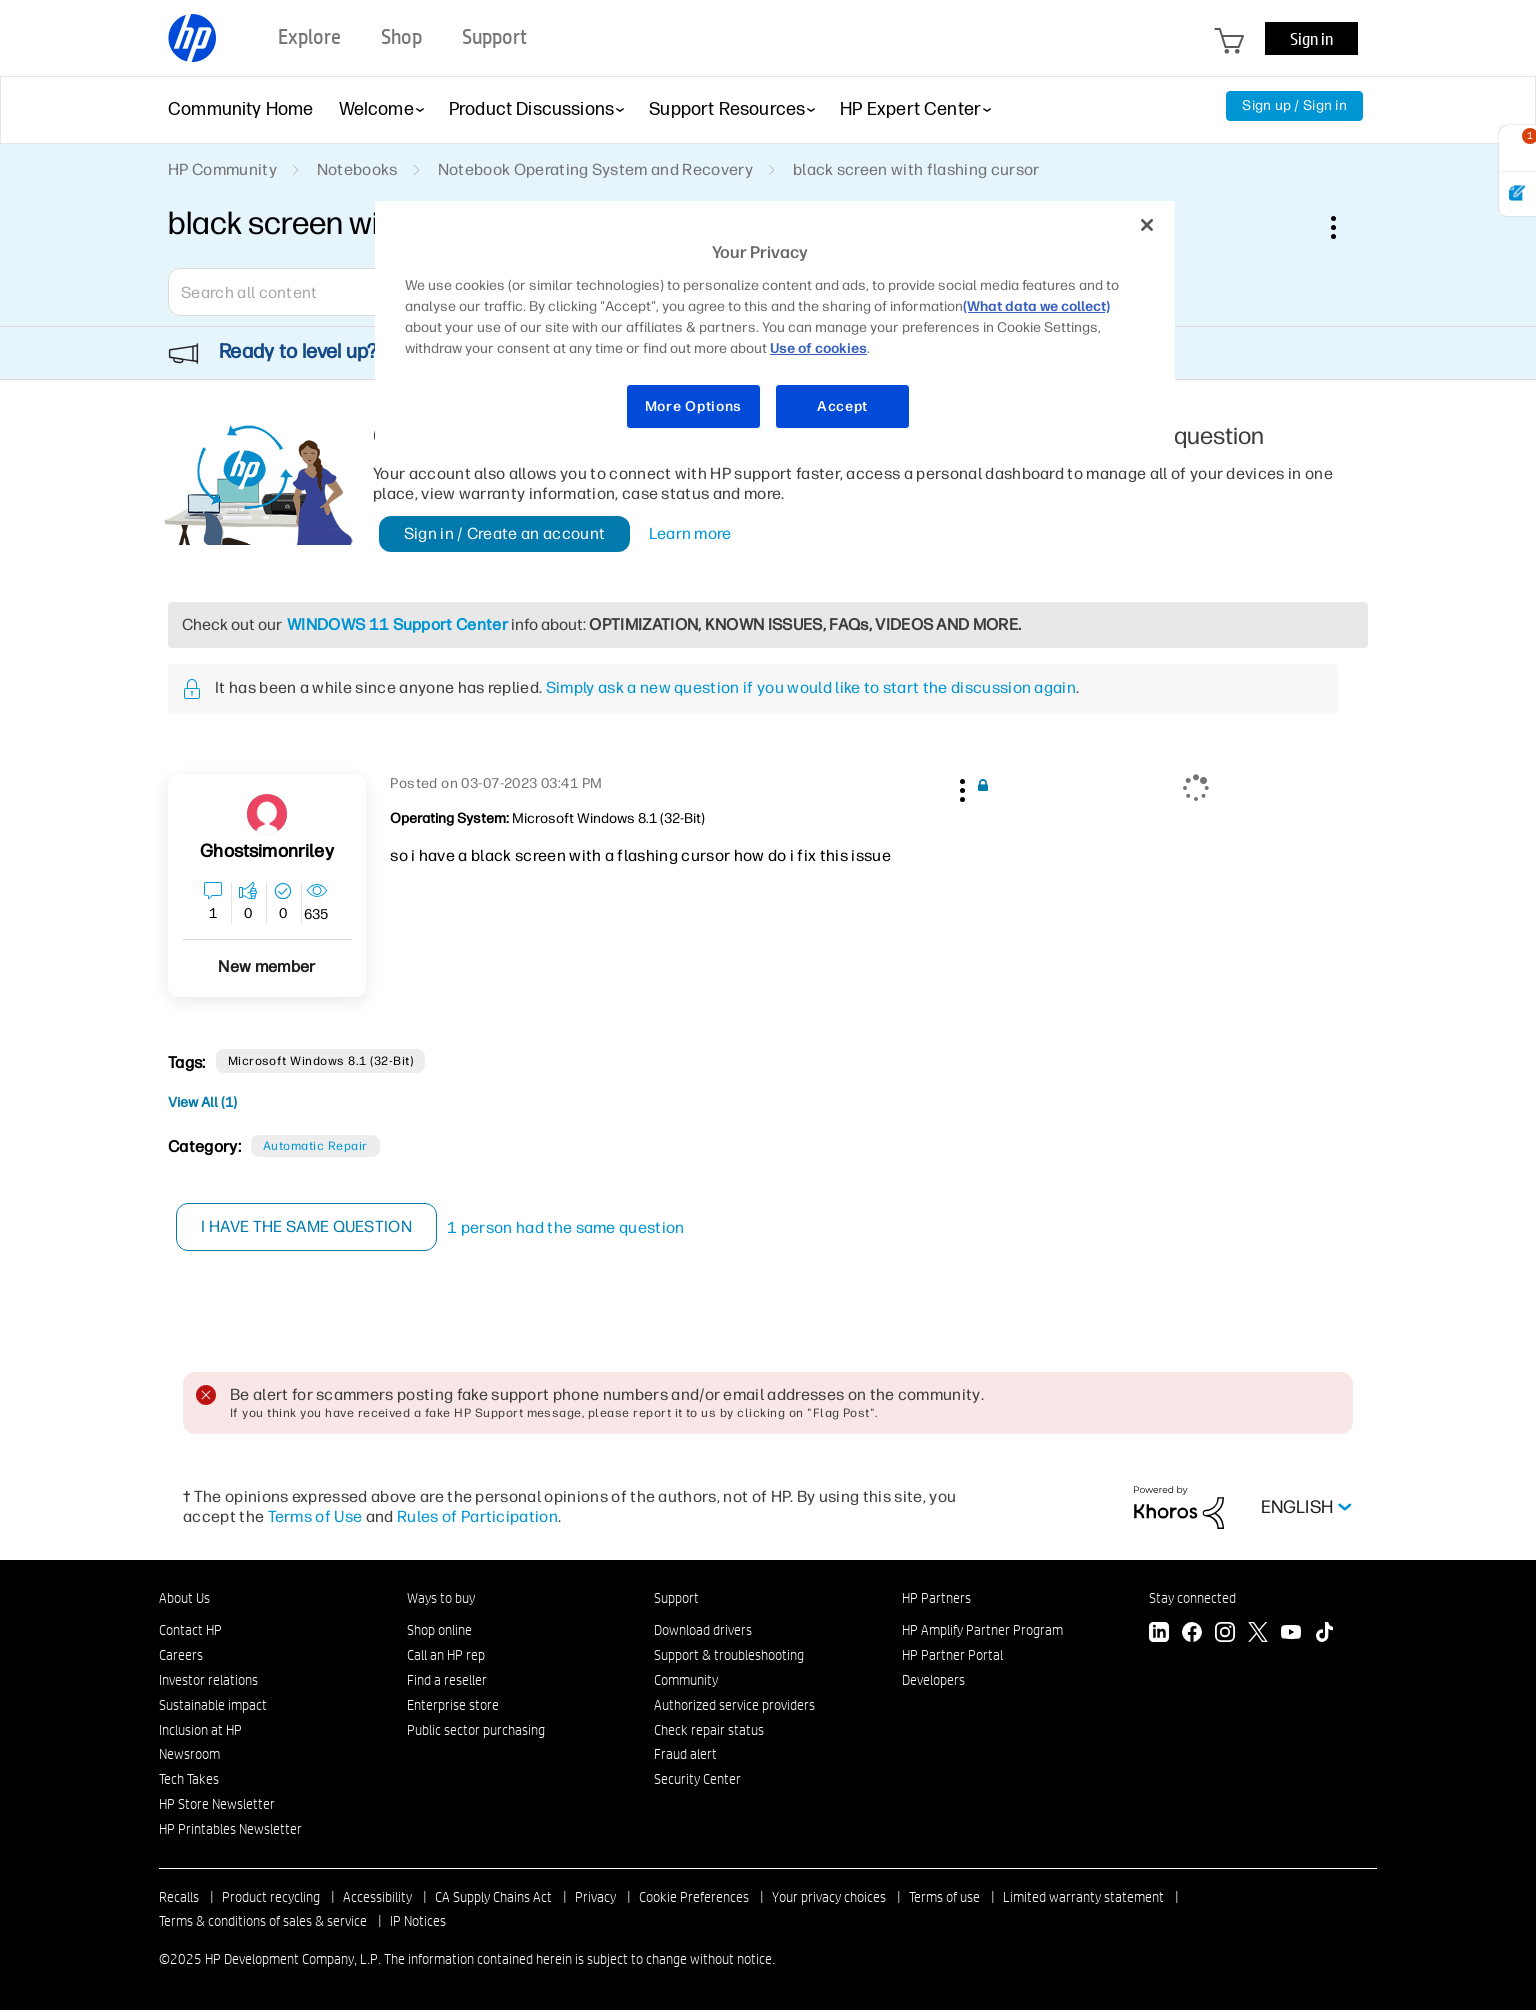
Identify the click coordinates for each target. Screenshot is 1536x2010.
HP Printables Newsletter (230, 1829)
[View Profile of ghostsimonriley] (267, 851)
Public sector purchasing (476, 1730)
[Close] (1147, 225)
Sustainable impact (213, 1705)
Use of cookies (818, 348)
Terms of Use (315, 1516)
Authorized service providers (734, 1705)
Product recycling (271, 1897)
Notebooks (357, 169)
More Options (693, 406)
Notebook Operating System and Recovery (595, 169)
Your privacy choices (829, 1897)
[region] (775, 327)
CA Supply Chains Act (493, 1897)
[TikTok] (1324, 1634)
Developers (933, 1680)
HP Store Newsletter (217, 1804)
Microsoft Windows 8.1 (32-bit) (320, 1061)
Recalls (179, 1897)
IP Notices (418, 1921)
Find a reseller (447, 1680)
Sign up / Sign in (1294, 105)
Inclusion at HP (200, 1730)
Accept (842, 406)
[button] (960, 787)
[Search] (313, 292)
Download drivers (703, 1630)
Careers (181, 1655)
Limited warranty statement (1083, 1897)
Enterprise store (453, 1705)
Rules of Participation (477, 1516)
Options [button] (1344, 227)
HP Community (222, 169)
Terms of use (944, 1897)
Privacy (595, 1897)
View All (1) (202, 1102)
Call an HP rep (446, 1655)
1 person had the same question (567, 1227)
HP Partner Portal (952, 1655)
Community (686, 1680)
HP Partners (936, 1598)
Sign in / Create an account (505, 533)
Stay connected (1192, 1598)
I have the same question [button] (307, 1226)
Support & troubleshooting (729, 1655)
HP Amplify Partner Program (982, 1630)
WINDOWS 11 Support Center (397, 624)
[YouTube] (1291, 1634)
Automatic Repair (315, 1146)
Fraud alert (685, 1754)
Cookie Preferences (694, 1897)
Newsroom (189, 1754)
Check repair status (709, 1730)
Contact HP (190, 1630)
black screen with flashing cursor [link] (916, 169)
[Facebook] (1192, 1634)
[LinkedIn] (1159, 1634)
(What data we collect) (1036, 306)
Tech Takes (189, 1779)
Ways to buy (441, 1598)
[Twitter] (1258, 1634)
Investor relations (208, 1680)
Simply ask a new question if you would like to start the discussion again (811, 687)
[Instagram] (1225, 1634)
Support (676, 1598)
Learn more (690, 533)
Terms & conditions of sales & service (263, 1921)
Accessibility (377, 1897)
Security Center (697, 1779)
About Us (184, 1598)
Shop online (439, 1630)
